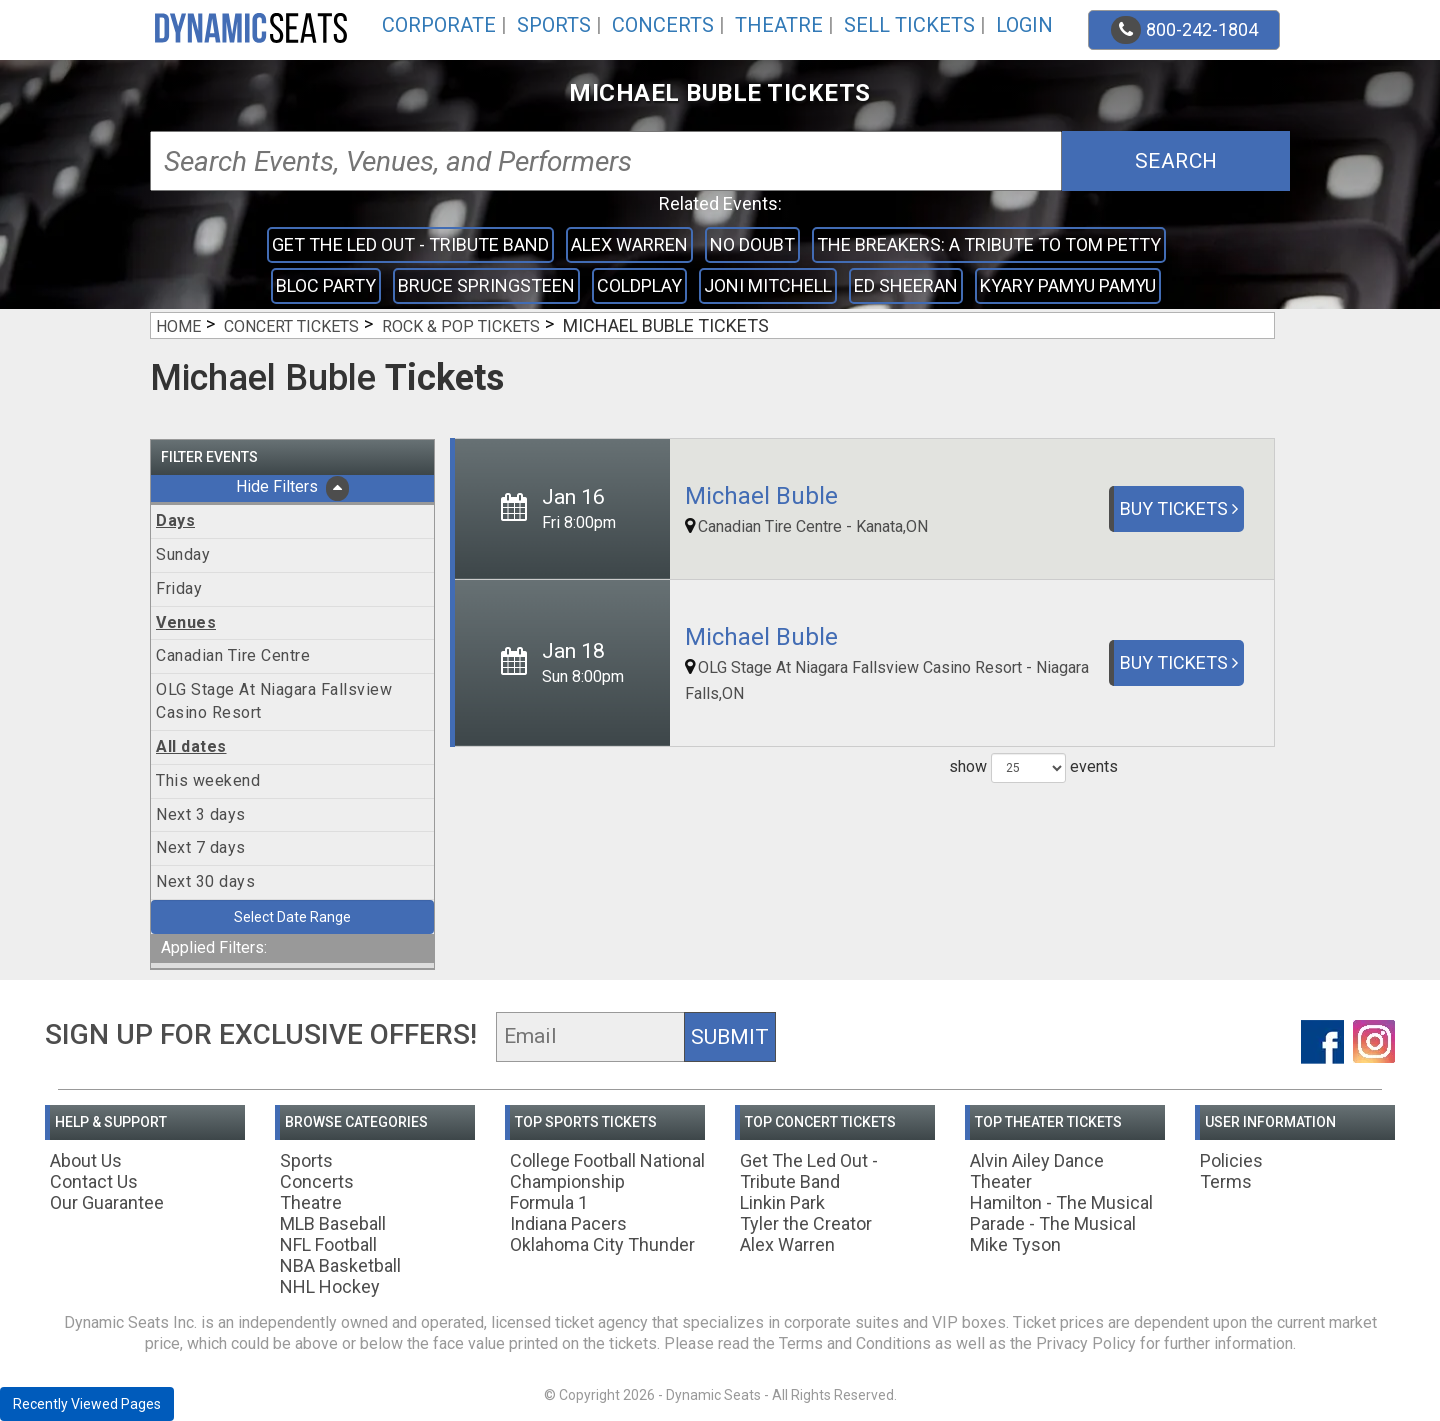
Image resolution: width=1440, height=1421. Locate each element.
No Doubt (752, 244)
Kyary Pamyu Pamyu (1068, 285)
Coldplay (639, 285)
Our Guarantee (107, 1202)
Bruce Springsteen (486, 285)
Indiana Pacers (568, 1223)
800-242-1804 (1184, 30)
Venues (186, 622)
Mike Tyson (1015, 1244)
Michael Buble (761, 496)
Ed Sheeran (906, 285)
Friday (179, 588)
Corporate (439, 25)
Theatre (779, 25)
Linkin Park (782, 1202)
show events (1033, 768)
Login (1024, 25)
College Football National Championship (607, 1171)
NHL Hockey (330, 1286)
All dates (191, 746)
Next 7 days (201, 847)
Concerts (663, 25)
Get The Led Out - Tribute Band (410, 244)
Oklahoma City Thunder (602, 1244)
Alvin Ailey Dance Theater (1037, 1171)
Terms (1226, 1181)
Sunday (183, 554)
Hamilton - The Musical (1061, 1202)
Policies (1231, 1160)
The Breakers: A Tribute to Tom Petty (989, 244)
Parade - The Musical (1053, 1223)
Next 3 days (201, 814)
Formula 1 (549, 1202)
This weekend (208, 780)
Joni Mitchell (768, 285)
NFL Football (328, 1244)
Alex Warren (629, 244)
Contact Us (94, 1181)
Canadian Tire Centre (233, 655)
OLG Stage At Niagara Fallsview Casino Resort (274, 701)
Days (175, 520)
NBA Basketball (340, 1265)
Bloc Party (326, 285)
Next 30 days (205, 881)
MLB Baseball (333, 1223)
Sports (554, 25)
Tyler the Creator (806, 1223)
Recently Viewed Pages (87, 1404)
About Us (86, 1160)
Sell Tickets (909, 25)
